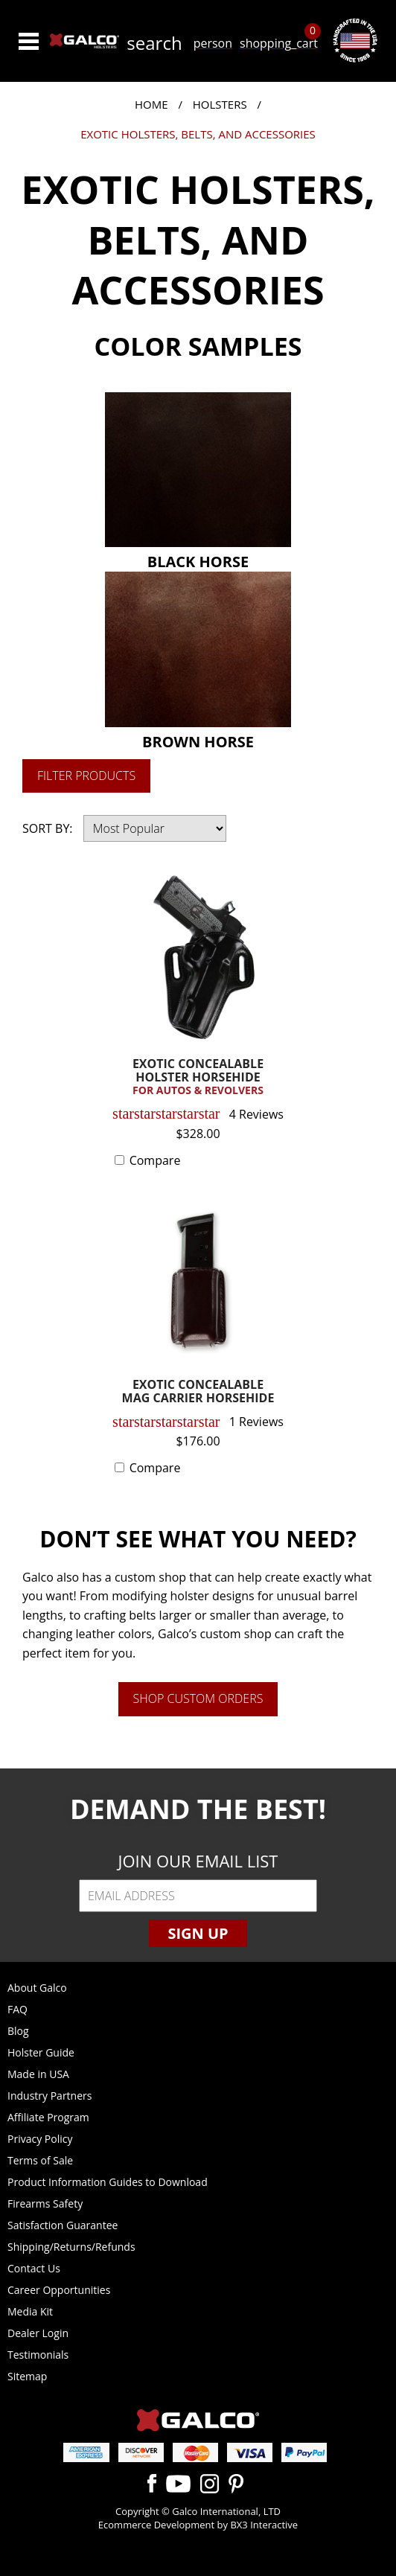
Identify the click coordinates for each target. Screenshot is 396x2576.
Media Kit (30, 2311)
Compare (155, 1160)
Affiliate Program (48, 2117)
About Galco (37, 1988)
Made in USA (38, 2074)
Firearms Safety (45, 2203)
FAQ (17, 2009)
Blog (18, 2031)
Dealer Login (37, 2333)
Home (151, 104)
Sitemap (27, 2376)
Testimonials (37, 2355)
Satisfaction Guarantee (62, 2225)
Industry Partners (49, 2095)
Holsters (220, 104)
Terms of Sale (40, 2160)
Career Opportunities (58, 2290)
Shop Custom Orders (198, 1698)
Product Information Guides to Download (107, 2182)
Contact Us (33, 2268)
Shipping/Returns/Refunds (71, 2247)
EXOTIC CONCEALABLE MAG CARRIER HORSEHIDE (198, 1392)
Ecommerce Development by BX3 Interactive (198, 2524)
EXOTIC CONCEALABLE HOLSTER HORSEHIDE (198, 1077)
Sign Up (197, 1933)
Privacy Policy (39, 2139)
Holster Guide (40, 2052)
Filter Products (86, 775)
